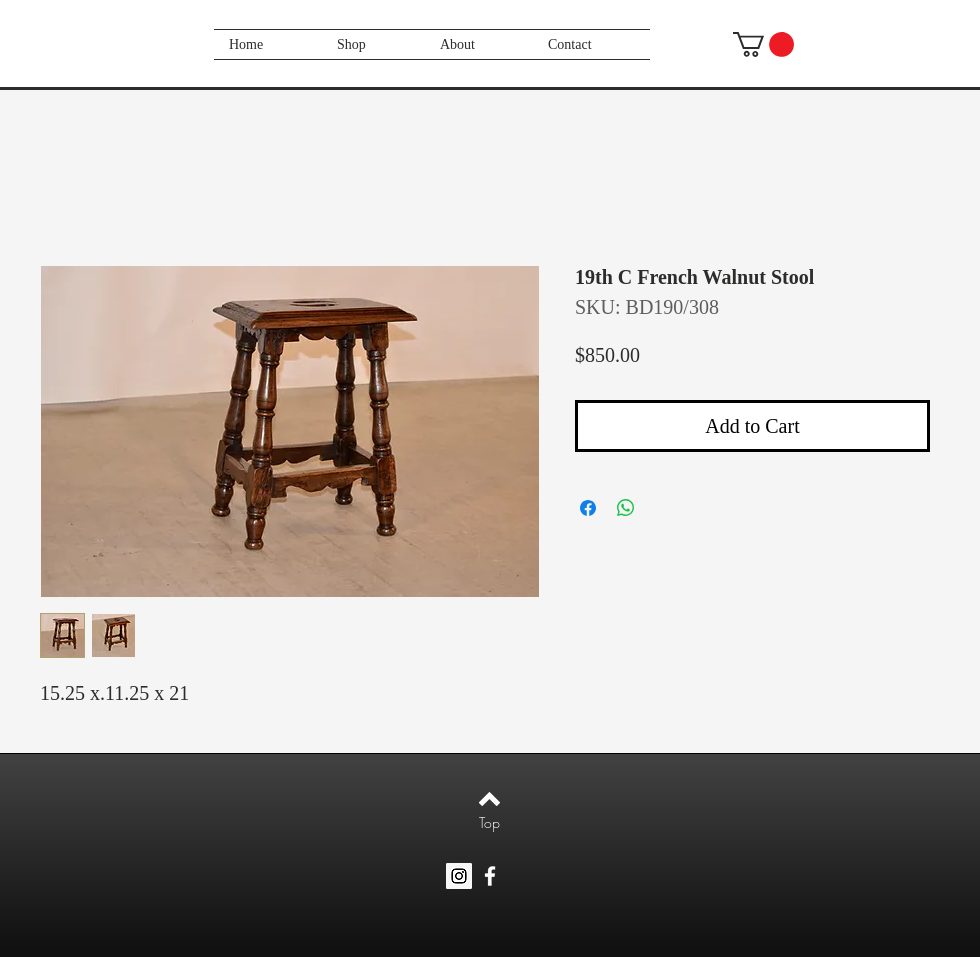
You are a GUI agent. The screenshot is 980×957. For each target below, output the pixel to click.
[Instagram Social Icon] (459, 876)
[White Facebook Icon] (490, 876)
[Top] (489, 823)
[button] (763, 44)
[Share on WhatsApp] (626, 508)
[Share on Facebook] (588, 508)
